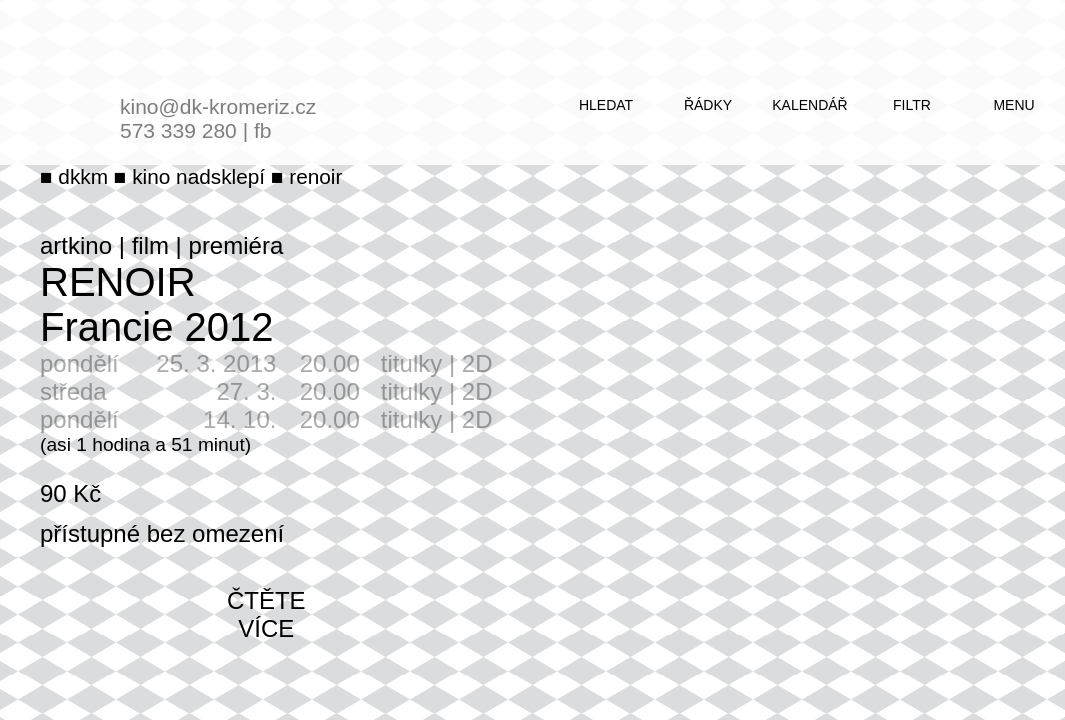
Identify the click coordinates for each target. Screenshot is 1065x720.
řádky (708, 105)
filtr (912, 105)
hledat (606, 105)
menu (1013, 105)
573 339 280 (178, 130)
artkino (76, 245)
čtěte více (266, 614)
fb (263, 130)
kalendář (809, 105)
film (150, 245)
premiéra (236, 245)
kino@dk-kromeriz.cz (218, 106)
